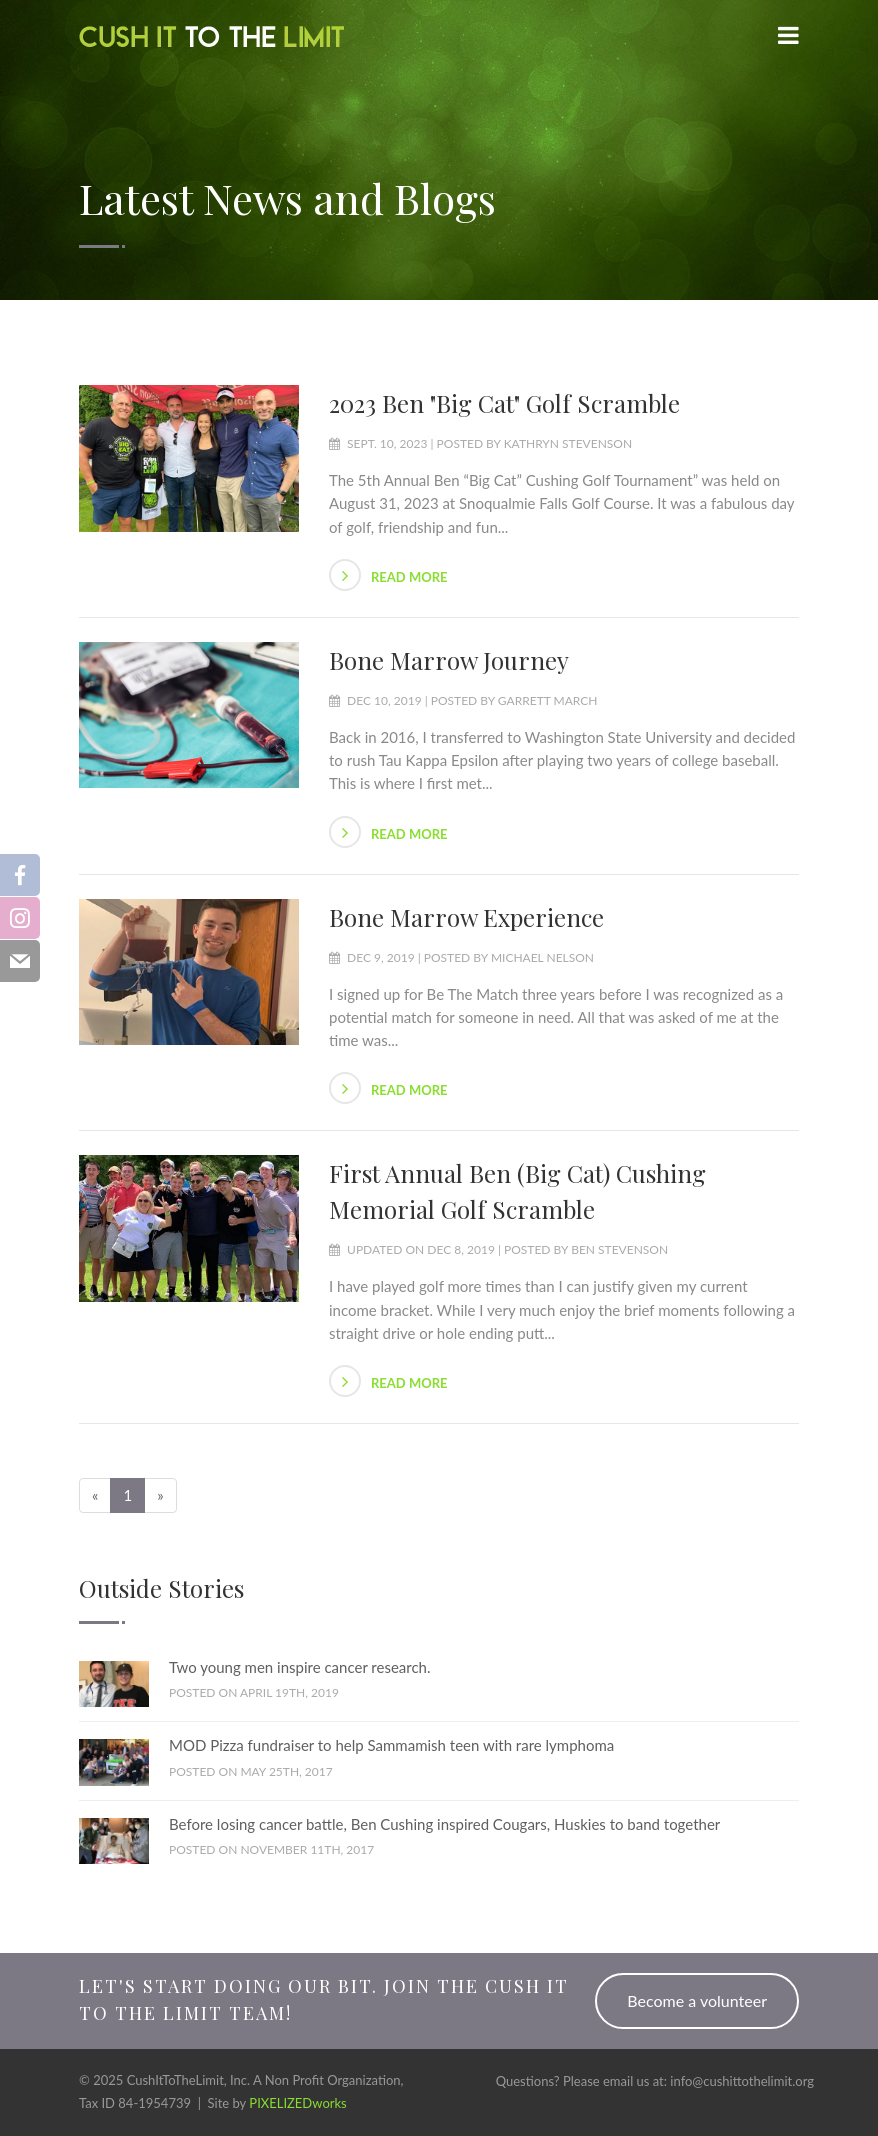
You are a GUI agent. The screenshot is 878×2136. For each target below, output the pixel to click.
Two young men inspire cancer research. (300, 1667)
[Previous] (95, 1495)
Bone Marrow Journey (449, 660)
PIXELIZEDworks (297, 2103)
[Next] (160, 1495)
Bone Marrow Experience (466, 917)
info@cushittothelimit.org (742, 2081)
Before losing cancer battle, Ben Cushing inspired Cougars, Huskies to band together (444, 1824)
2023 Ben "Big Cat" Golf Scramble (504, 403)
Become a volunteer (697, 2000)
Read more (388, 575)
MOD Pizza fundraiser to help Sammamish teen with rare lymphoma (391, 1745)
